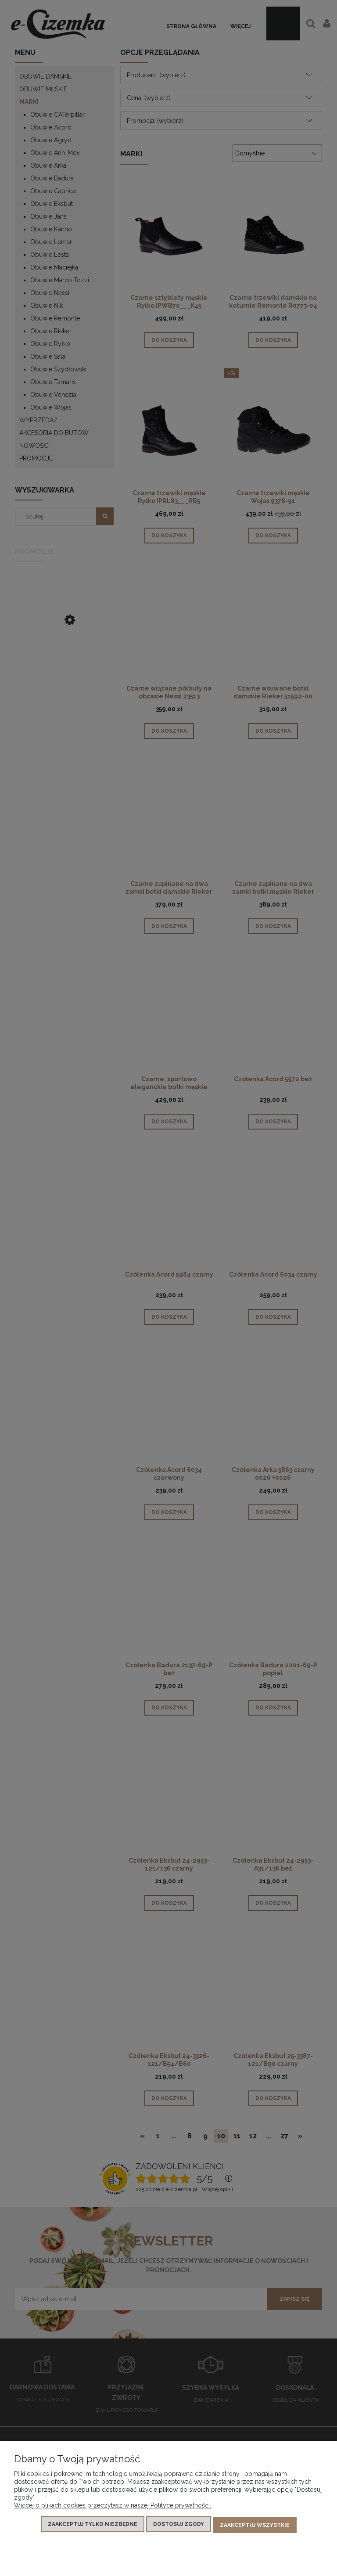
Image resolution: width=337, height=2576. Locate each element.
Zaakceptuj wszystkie (255, 2526)
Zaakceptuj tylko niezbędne (92, 2526)
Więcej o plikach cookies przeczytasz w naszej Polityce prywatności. (112, 2507)
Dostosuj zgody (178, 2526)
